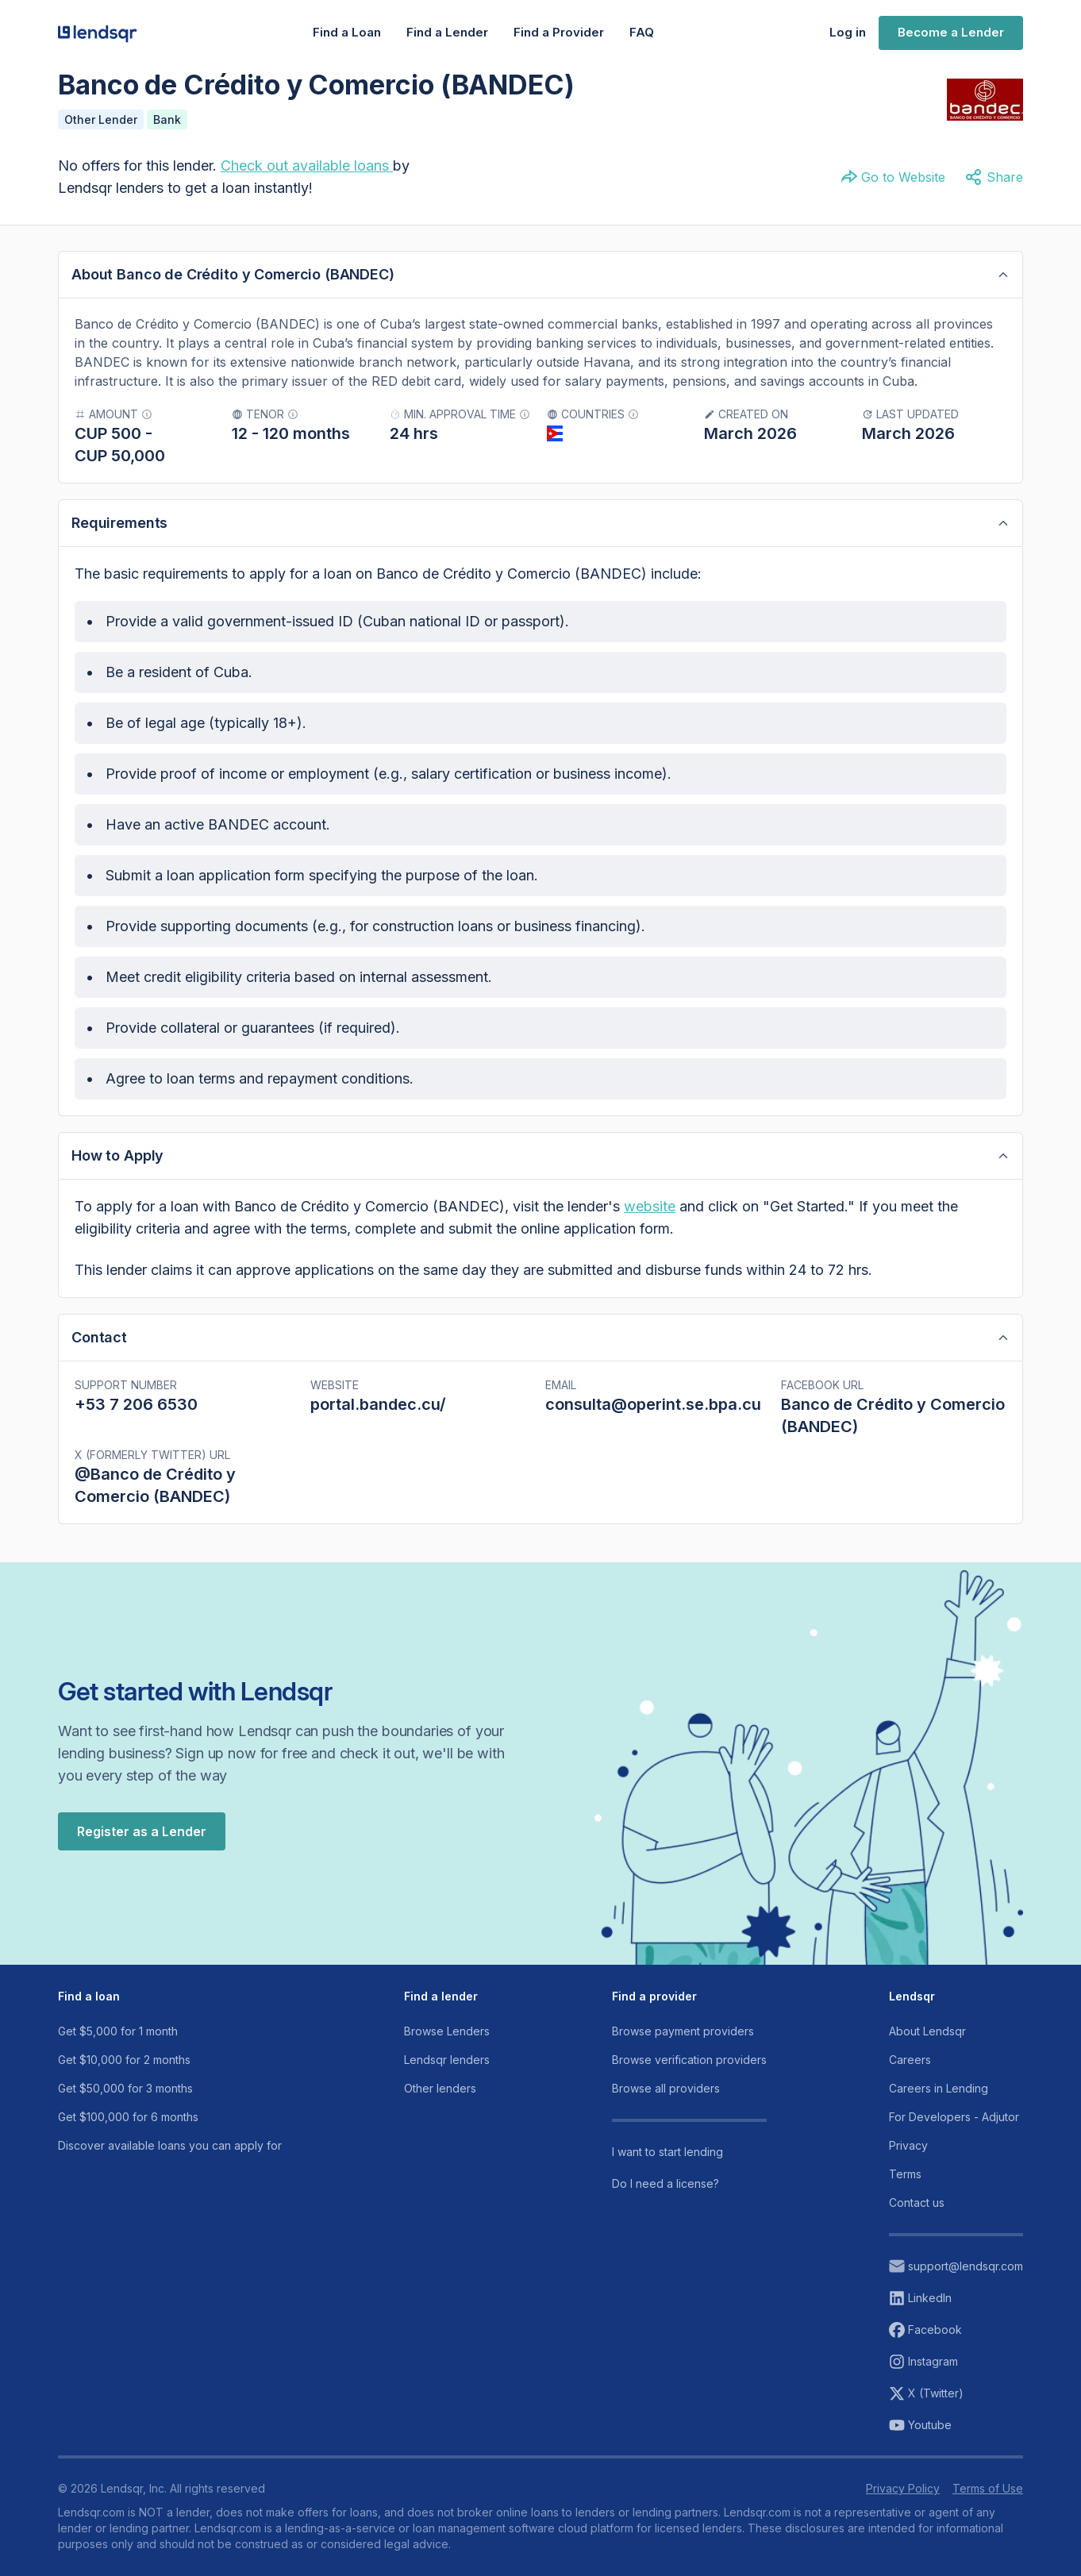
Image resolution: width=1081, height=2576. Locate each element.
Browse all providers (666, 2088)
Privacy (908, 2145)
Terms (905, 2174)
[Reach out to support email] (956, 2266)
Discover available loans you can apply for (170, 2145)
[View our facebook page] (956, 2330)
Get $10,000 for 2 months (124, 2059)
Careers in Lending (938, 2088)
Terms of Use (987, 2488)
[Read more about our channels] (689, 2152)
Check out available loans (305, 165)
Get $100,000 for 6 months (128, 2117)
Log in (847, 32)
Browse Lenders (447, 2031)
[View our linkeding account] (956, 2298)
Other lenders (440, 2088)
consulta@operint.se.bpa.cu (653, 1404)
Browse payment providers (683, 2031)
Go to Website (892, 177)
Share (993, 177)
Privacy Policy (903, 2488)
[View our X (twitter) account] (956, 2393)
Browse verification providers (689, 2059)
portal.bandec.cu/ (378, 1404)
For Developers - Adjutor (954, 2117)
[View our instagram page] (956, 2362)
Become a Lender (951, 32)
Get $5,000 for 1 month (118, 2031)
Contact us (916, 2202)
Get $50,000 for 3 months (125, 2088)
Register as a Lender (141, 1831)
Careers (910, 2059)
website (649, 1206)
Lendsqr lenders (447, 2059)
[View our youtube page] (956, 2425)
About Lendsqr (927, 2031)
